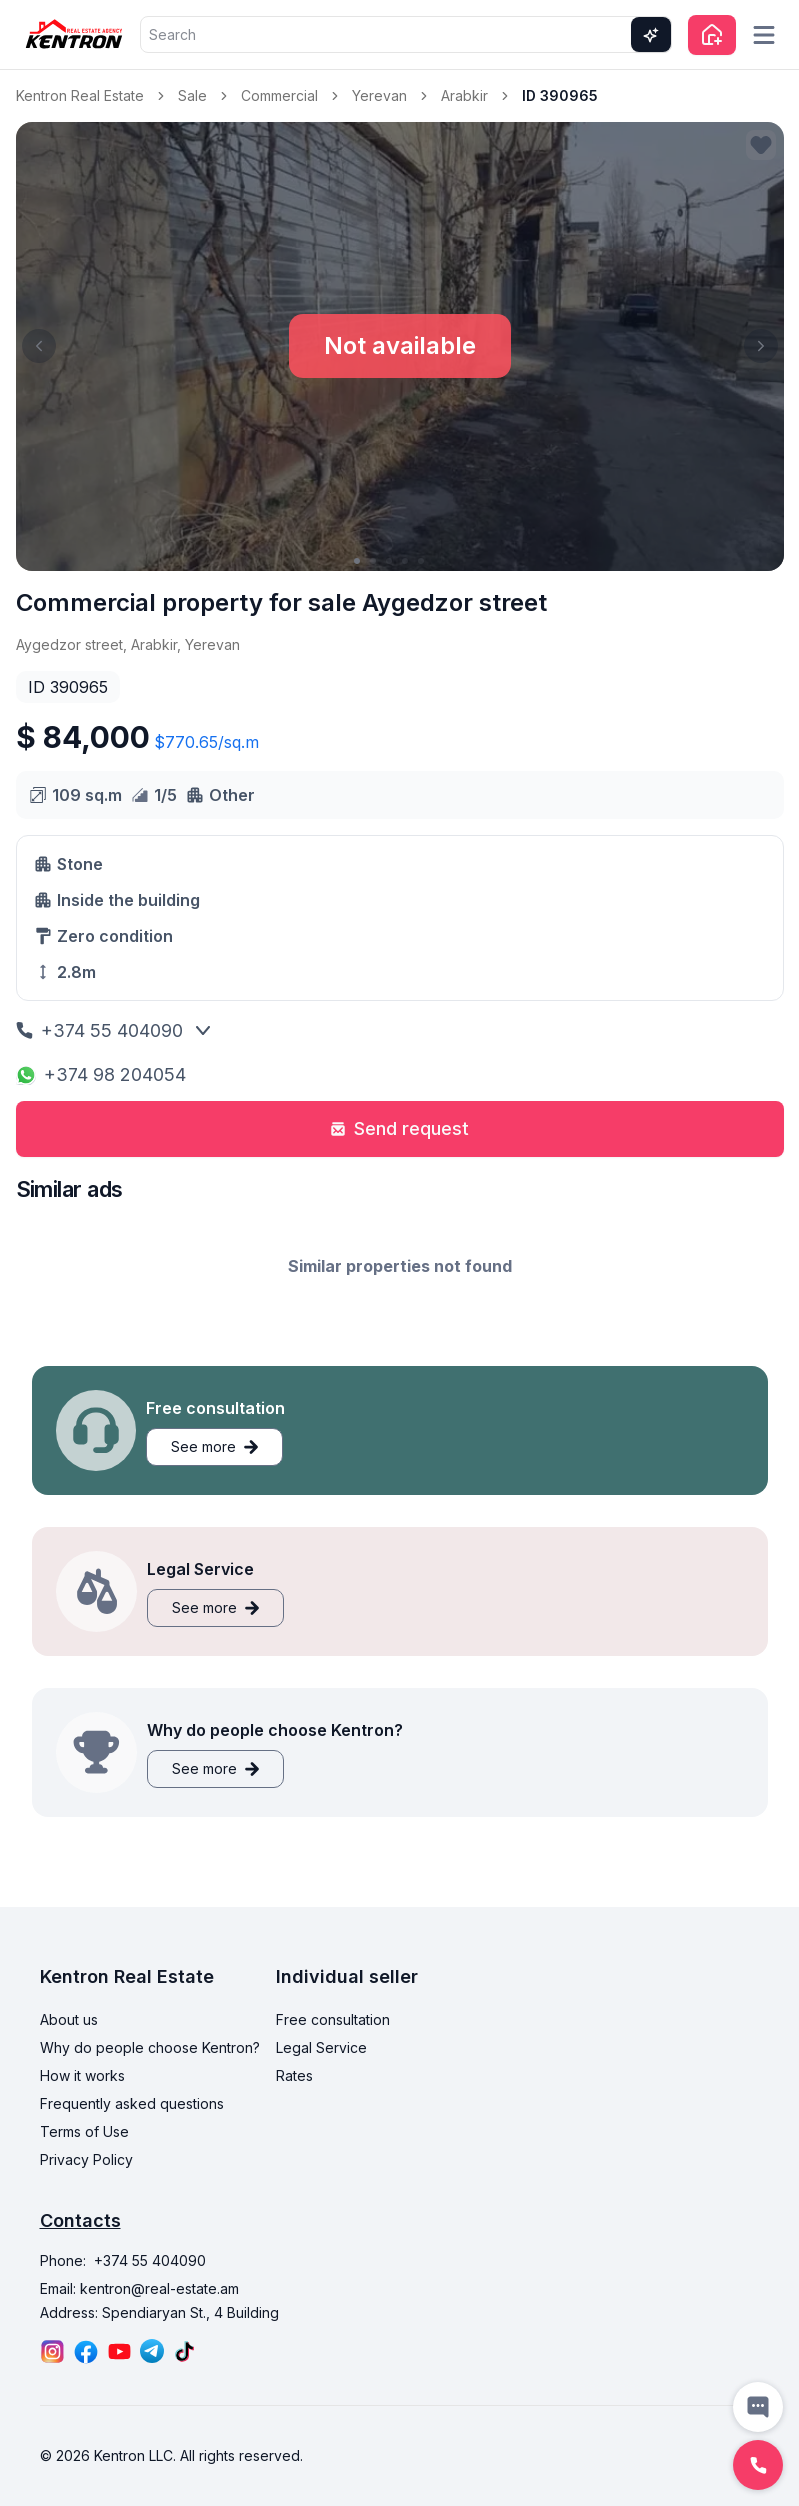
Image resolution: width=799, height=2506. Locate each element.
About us (69, 2019)
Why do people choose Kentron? (150, 2047)
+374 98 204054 (101, 1074)
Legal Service (321, 2047)
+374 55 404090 (99, 1030)
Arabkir (464, 95)
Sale (192, 95)
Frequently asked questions (132, 2103)
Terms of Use (84, 2131)
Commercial (279, 95)
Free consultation (333, 2019)
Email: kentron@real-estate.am (139, 2288)
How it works (82, 2075)
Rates (294, 2075)
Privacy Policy (86, 2159)
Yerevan (379, 95)
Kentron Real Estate (80, 95)
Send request (399, 1128)
